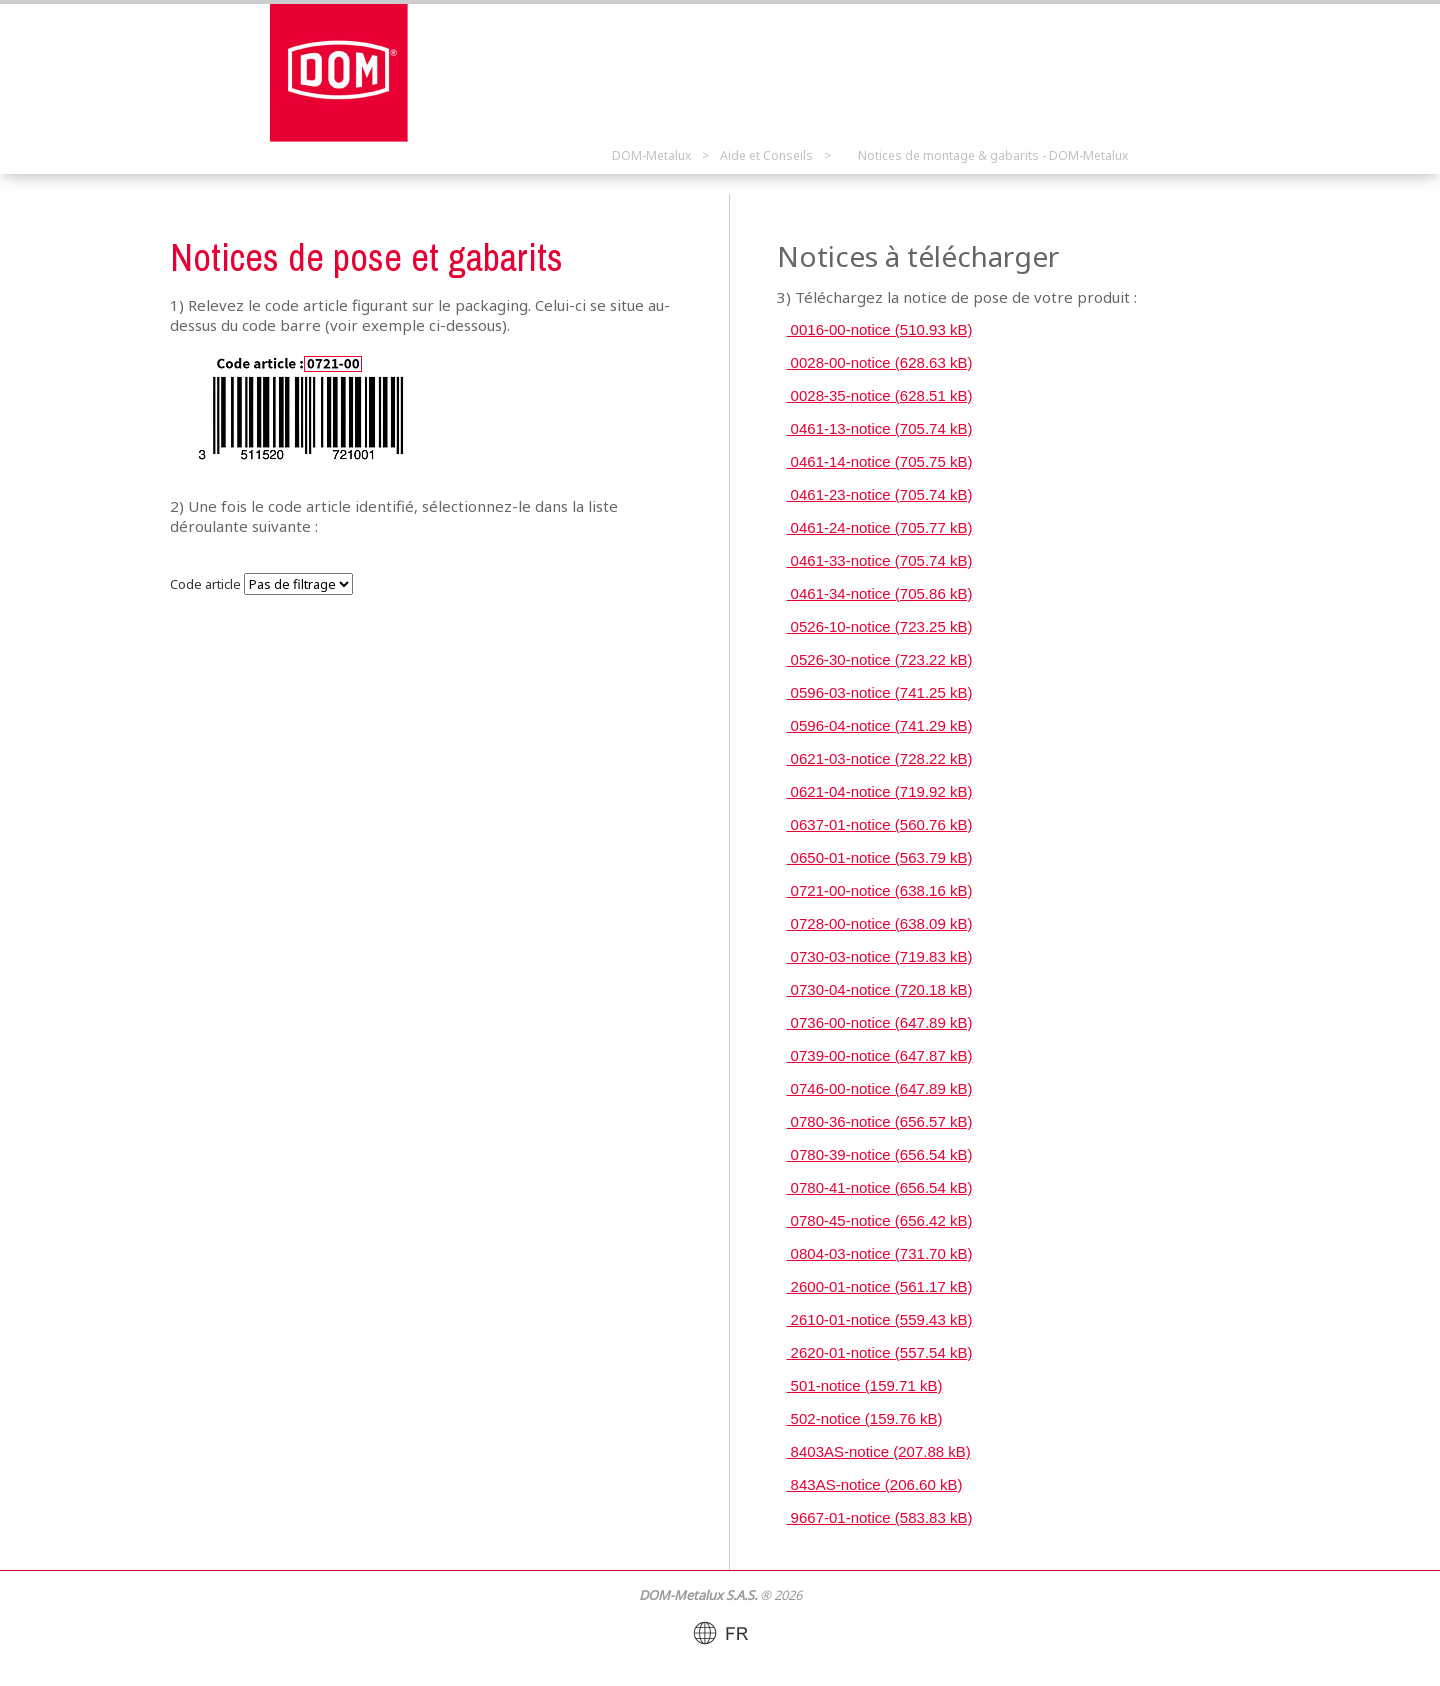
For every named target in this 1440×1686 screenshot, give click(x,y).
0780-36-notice (879, 1121)
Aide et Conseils (766, 155)
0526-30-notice (879, 659)
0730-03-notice (879, 956)
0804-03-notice (879, 1253)
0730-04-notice (879, 989)
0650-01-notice (879, 857)
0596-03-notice (879, 692)
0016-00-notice (879, 329)
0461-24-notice (879, 527)
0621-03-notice (879, 758)
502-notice (864, 1418)
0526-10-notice (879, 626)
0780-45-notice (879, 1220)
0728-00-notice (879, 923)
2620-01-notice (879, 1352)
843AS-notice (874, 1484)
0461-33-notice (879, 560)
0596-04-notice (879, 725)
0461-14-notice (879, 461)
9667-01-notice (879, 1517)
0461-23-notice (879, 494)
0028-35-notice (879, 395)
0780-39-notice (879, 1154)
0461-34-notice (879, 593)
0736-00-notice (879, 1022)
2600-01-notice (879, 1286)
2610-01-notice (879, 1319)
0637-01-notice (879, 824)
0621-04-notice (879, 791)
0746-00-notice (879, 1088)
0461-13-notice (879, 428)
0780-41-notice (879, 1187)
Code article (205, 584)
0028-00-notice (879, 362)
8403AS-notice (878, 1451)
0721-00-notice (879, 890)
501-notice (864, 1385)
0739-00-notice (879, 1055)
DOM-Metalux (651, 155)
